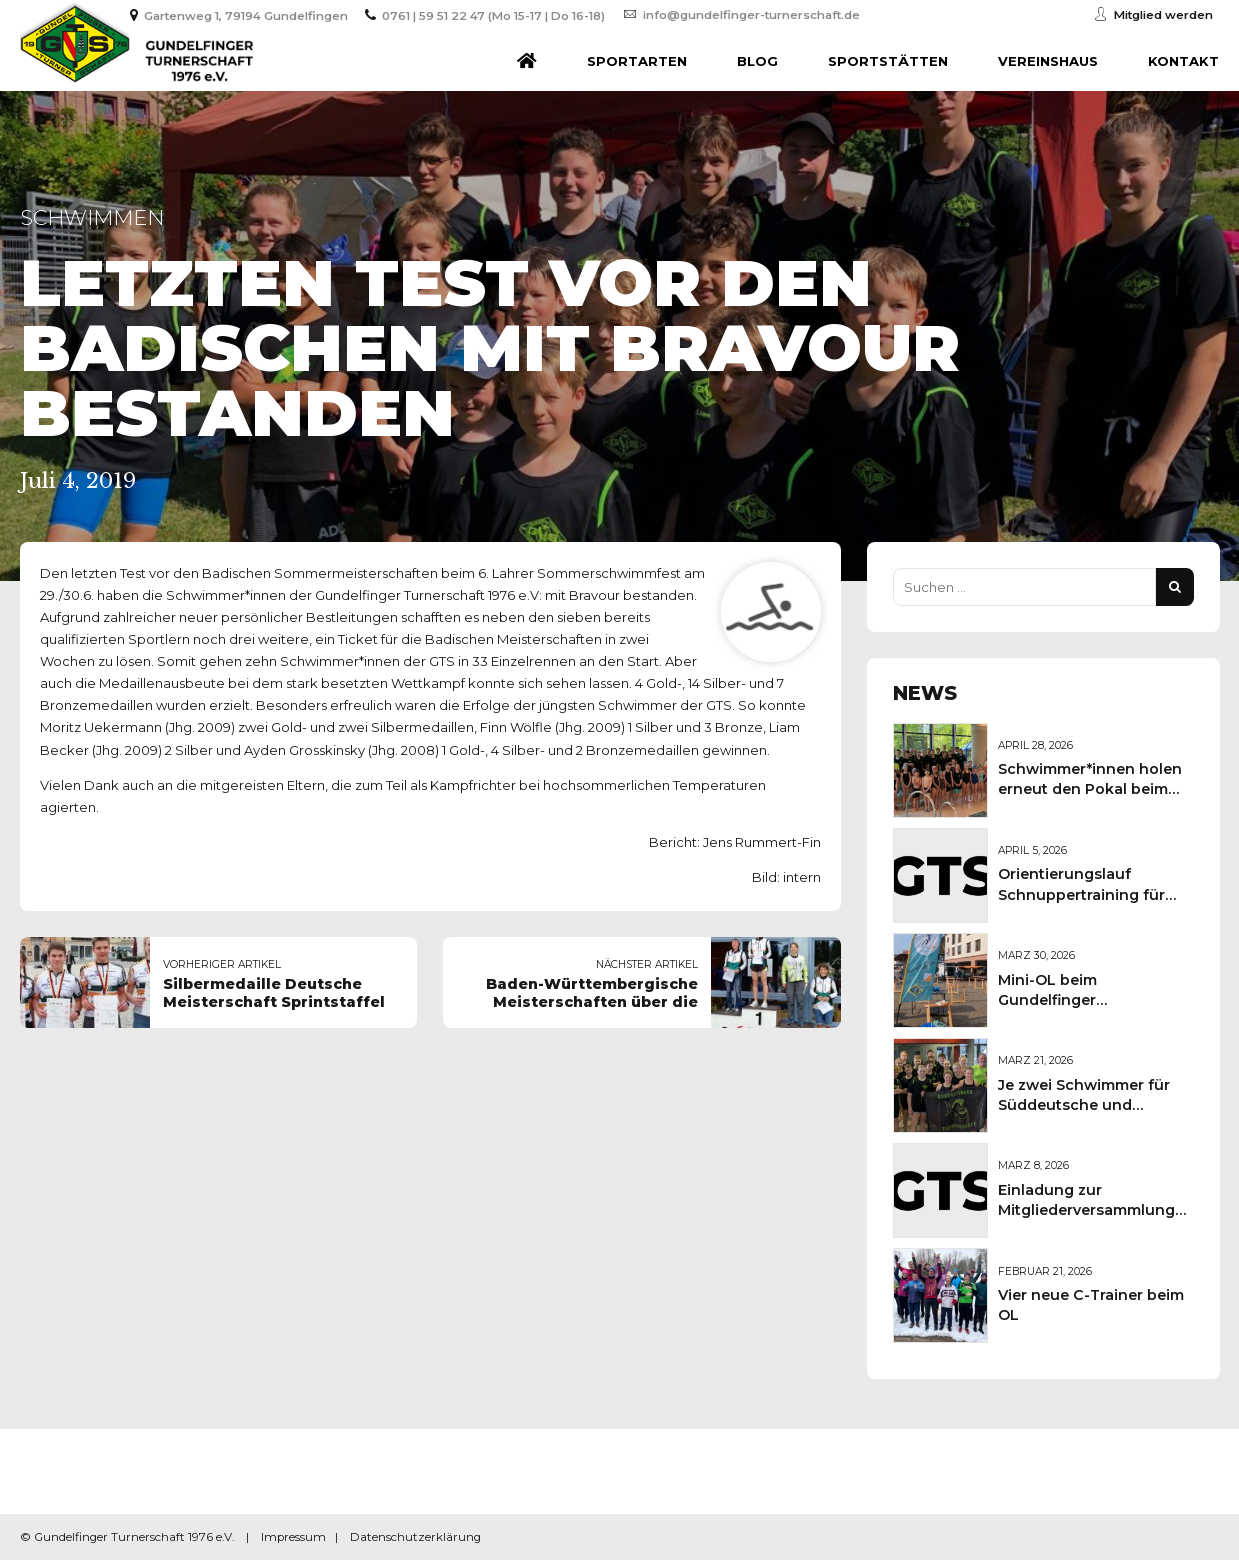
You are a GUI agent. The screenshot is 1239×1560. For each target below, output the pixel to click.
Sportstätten (888, 61)
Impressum (293, 1537)
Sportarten (637, 61)
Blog (757, 61)
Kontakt (1183, 61)
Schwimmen (92, 217)
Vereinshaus (1048, 61)
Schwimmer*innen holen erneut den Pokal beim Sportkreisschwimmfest (1090, 789)
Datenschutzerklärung (415, 1537)
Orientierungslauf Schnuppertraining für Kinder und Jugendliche (1087, 894)
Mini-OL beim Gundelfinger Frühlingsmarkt (1055, 1000)
